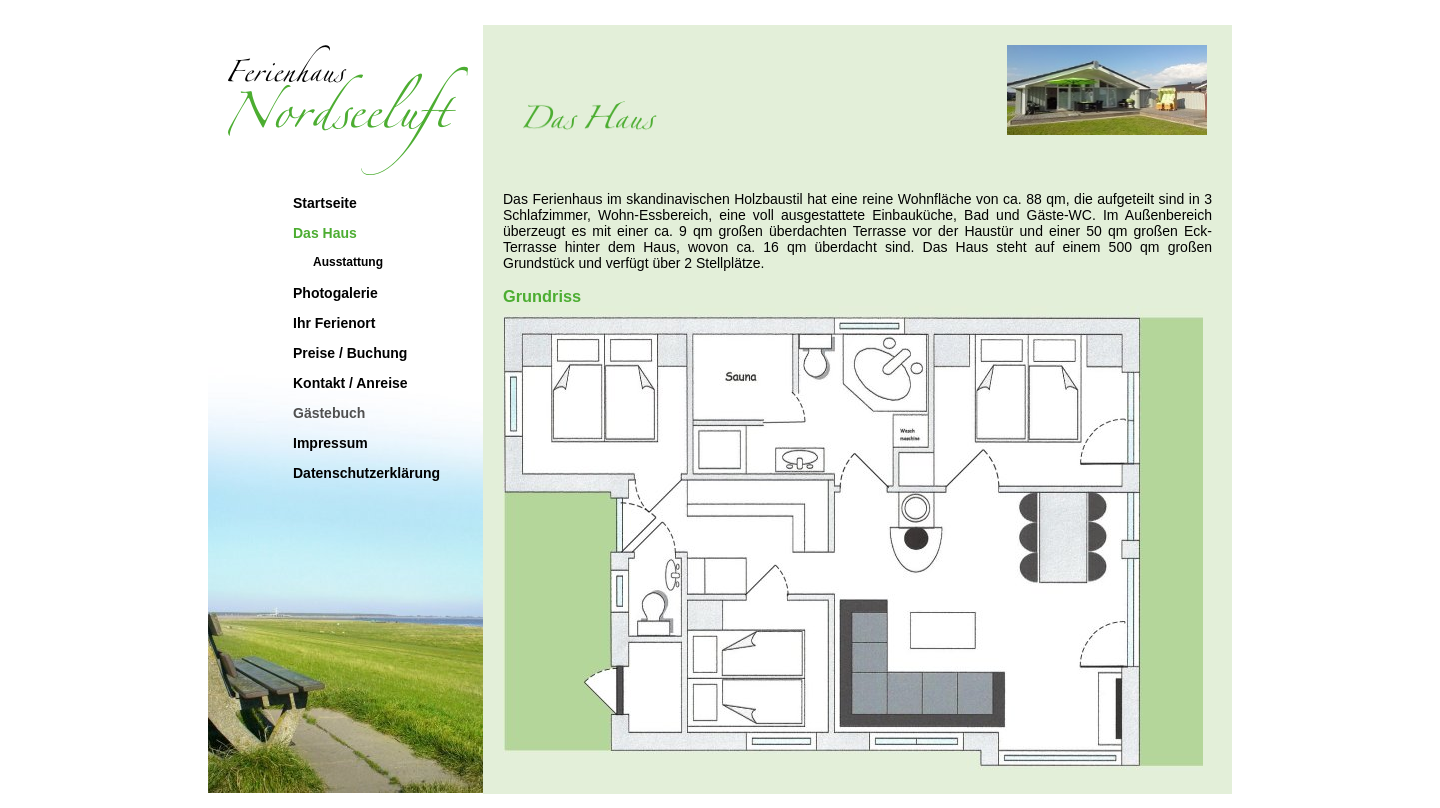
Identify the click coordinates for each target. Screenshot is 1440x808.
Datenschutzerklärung (366, 473)
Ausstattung (348, 262)
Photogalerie (335, 293)
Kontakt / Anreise (350, 383)
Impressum (330, 443)
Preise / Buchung (350, 353)
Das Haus (325, 233)
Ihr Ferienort (334, 323)
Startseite (325, 203)
